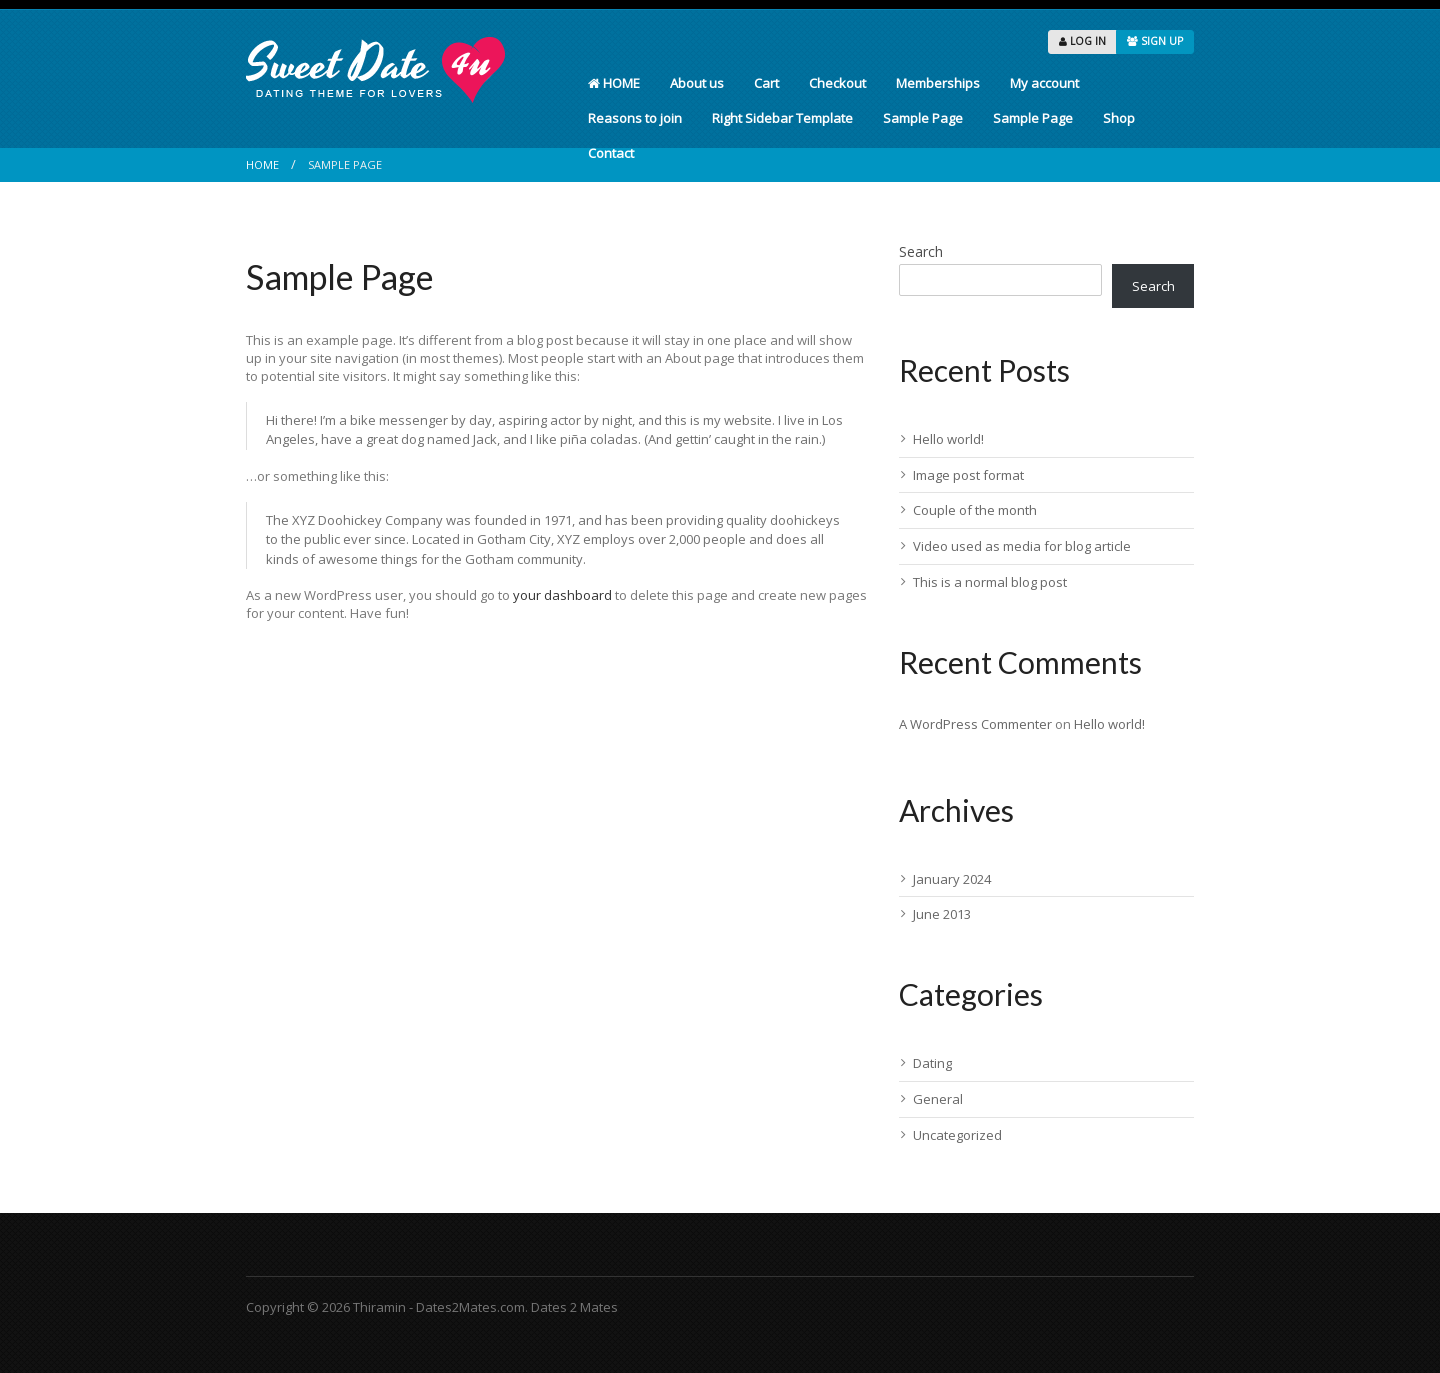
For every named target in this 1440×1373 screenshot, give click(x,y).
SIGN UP (1155, 41)
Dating (932, 1063)
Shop (1119, 118)
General (938, 1099)
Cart (766, 83)
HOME (614, 83)
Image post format (968, 475)
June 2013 (942, 914)
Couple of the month (975, 510)
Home (262, 164)
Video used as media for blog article (1022, 546)
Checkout (837, 83)
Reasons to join (635, 118)
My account (1044, 83)
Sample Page (923, 118)
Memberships (938, 83)
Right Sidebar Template (782, 118)
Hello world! (948, 439)
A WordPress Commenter (975, 724)
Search (921, 251)
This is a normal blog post (990, 582)
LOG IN (1082, 41)
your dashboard (562, 595)
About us (697, 83)
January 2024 (952, 879)
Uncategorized (957, 1135)
